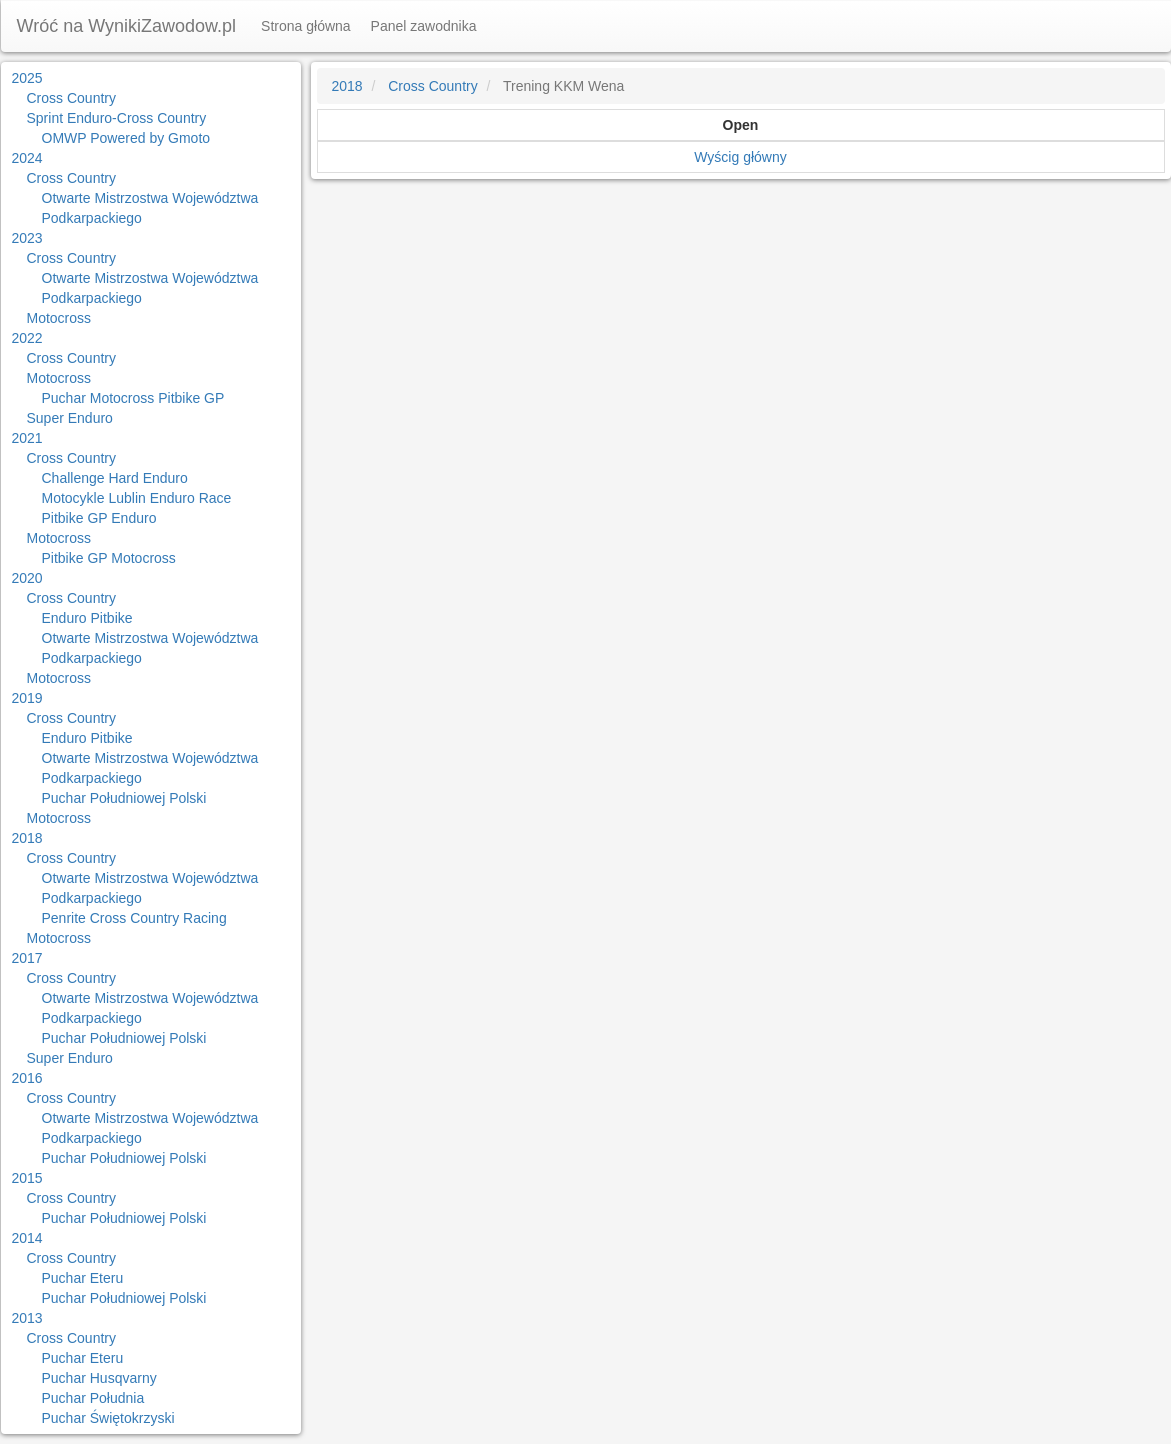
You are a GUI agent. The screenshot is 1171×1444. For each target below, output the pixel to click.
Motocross (59, 318)
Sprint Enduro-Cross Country (117, 118)
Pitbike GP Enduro (99, 518)
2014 (27, 1238)
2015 (27, 1178)
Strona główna (306, 26)
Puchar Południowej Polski (124, 798)
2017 (27, 958)
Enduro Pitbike (87, 618)
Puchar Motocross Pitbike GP (133, 398)
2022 (27, 338)
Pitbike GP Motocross (109, 558)
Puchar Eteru (83, 1278)
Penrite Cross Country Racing (134, 918)
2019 (27, 698)
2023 (27, 238)
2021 (27, 438)
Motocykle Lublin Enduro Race (137, 498)
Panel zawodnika (424, 26)
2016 (27, 1078)
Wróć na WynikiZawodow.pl (127, 26)
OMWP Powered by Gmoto (126, 138)
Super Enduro (70, 418)
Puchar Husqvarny (99, 1378)
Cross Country (71, 98)
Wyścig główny (740, 157)
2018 (27, 838)
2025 (27, 78)
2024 (27, 158)
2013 (27, 1318)
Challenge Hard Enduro (115, 478)
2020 (27, 578)
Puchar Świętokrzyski (108, 1418)
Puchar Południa (93, 1398)
